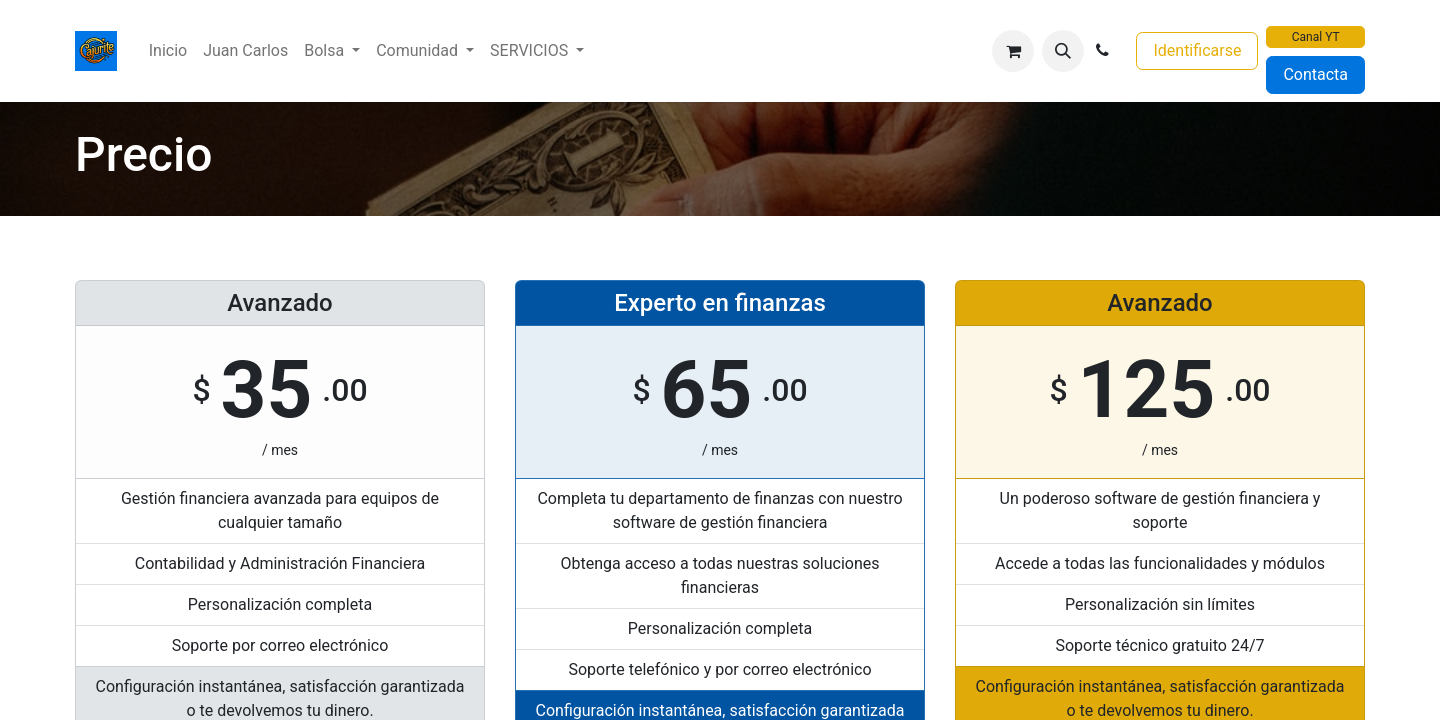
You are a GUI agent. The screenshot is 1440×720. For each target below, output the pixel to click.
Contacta (1315, 74)
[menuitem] (168, 51)
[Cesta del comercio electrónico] (1013, 51)
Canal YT (1316, 37)
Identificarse (1197, 50)
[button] (1063, 51)
